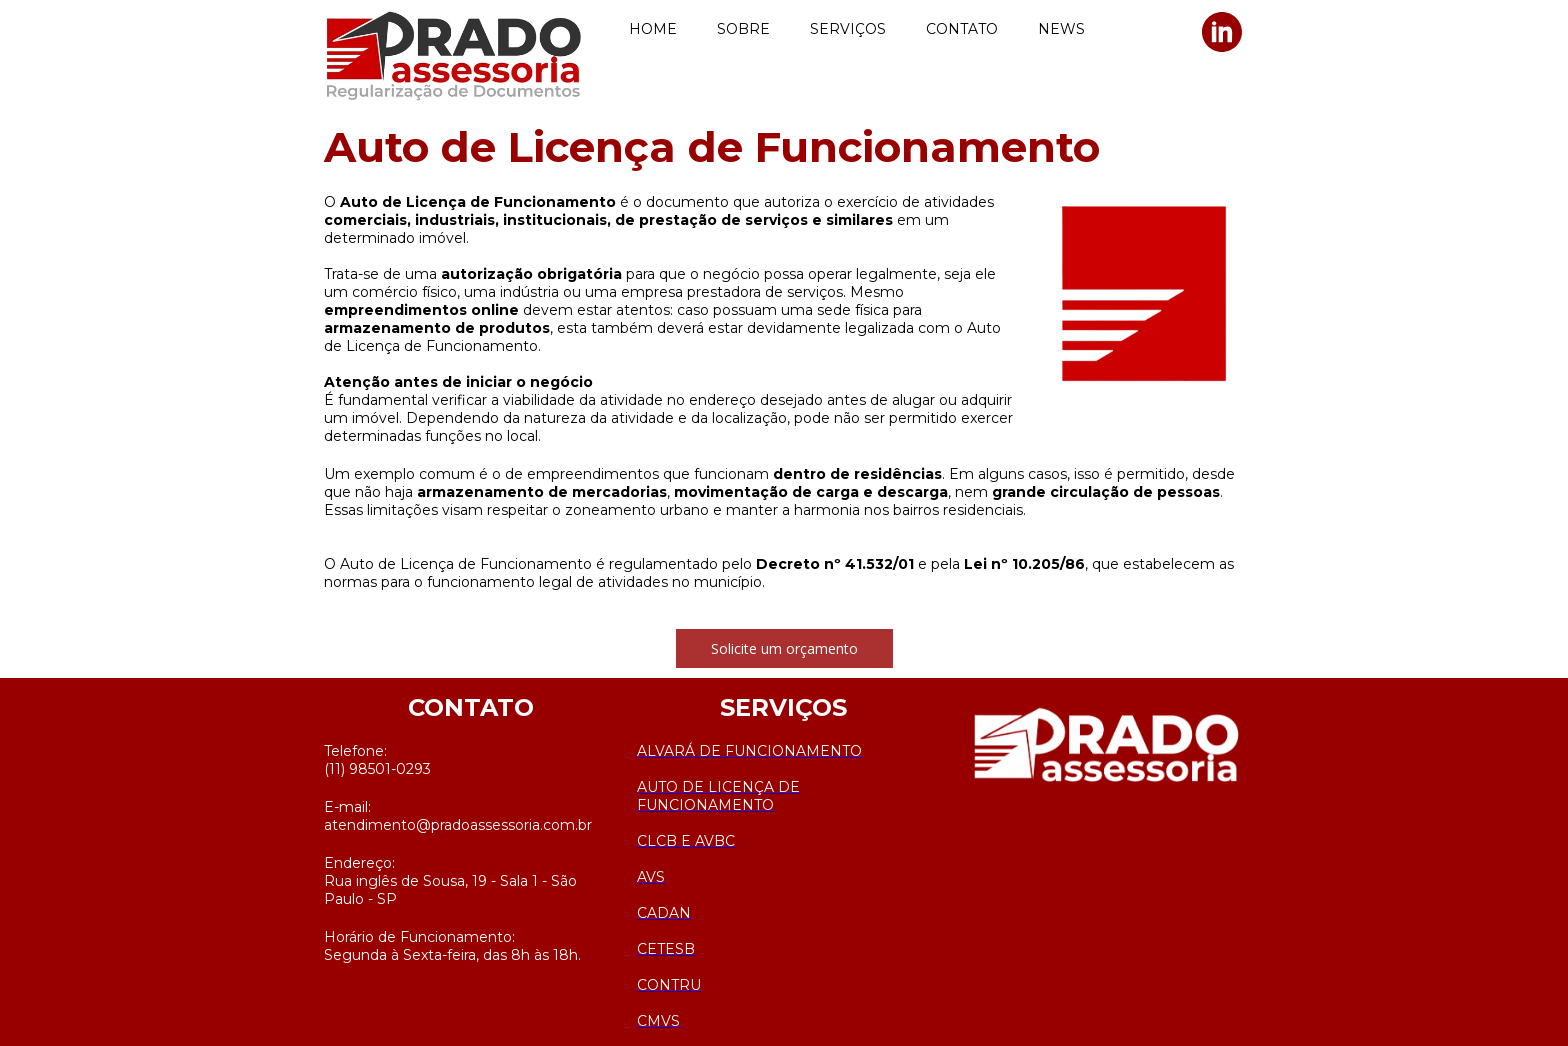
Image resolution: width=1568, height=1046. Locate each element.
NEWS (1061, 29)
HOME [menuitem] (653, 29)
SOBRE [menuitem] (743, 29)
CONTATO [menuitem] (962, 29)
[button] (784, 648)
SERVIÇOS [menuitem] (848, 29)
